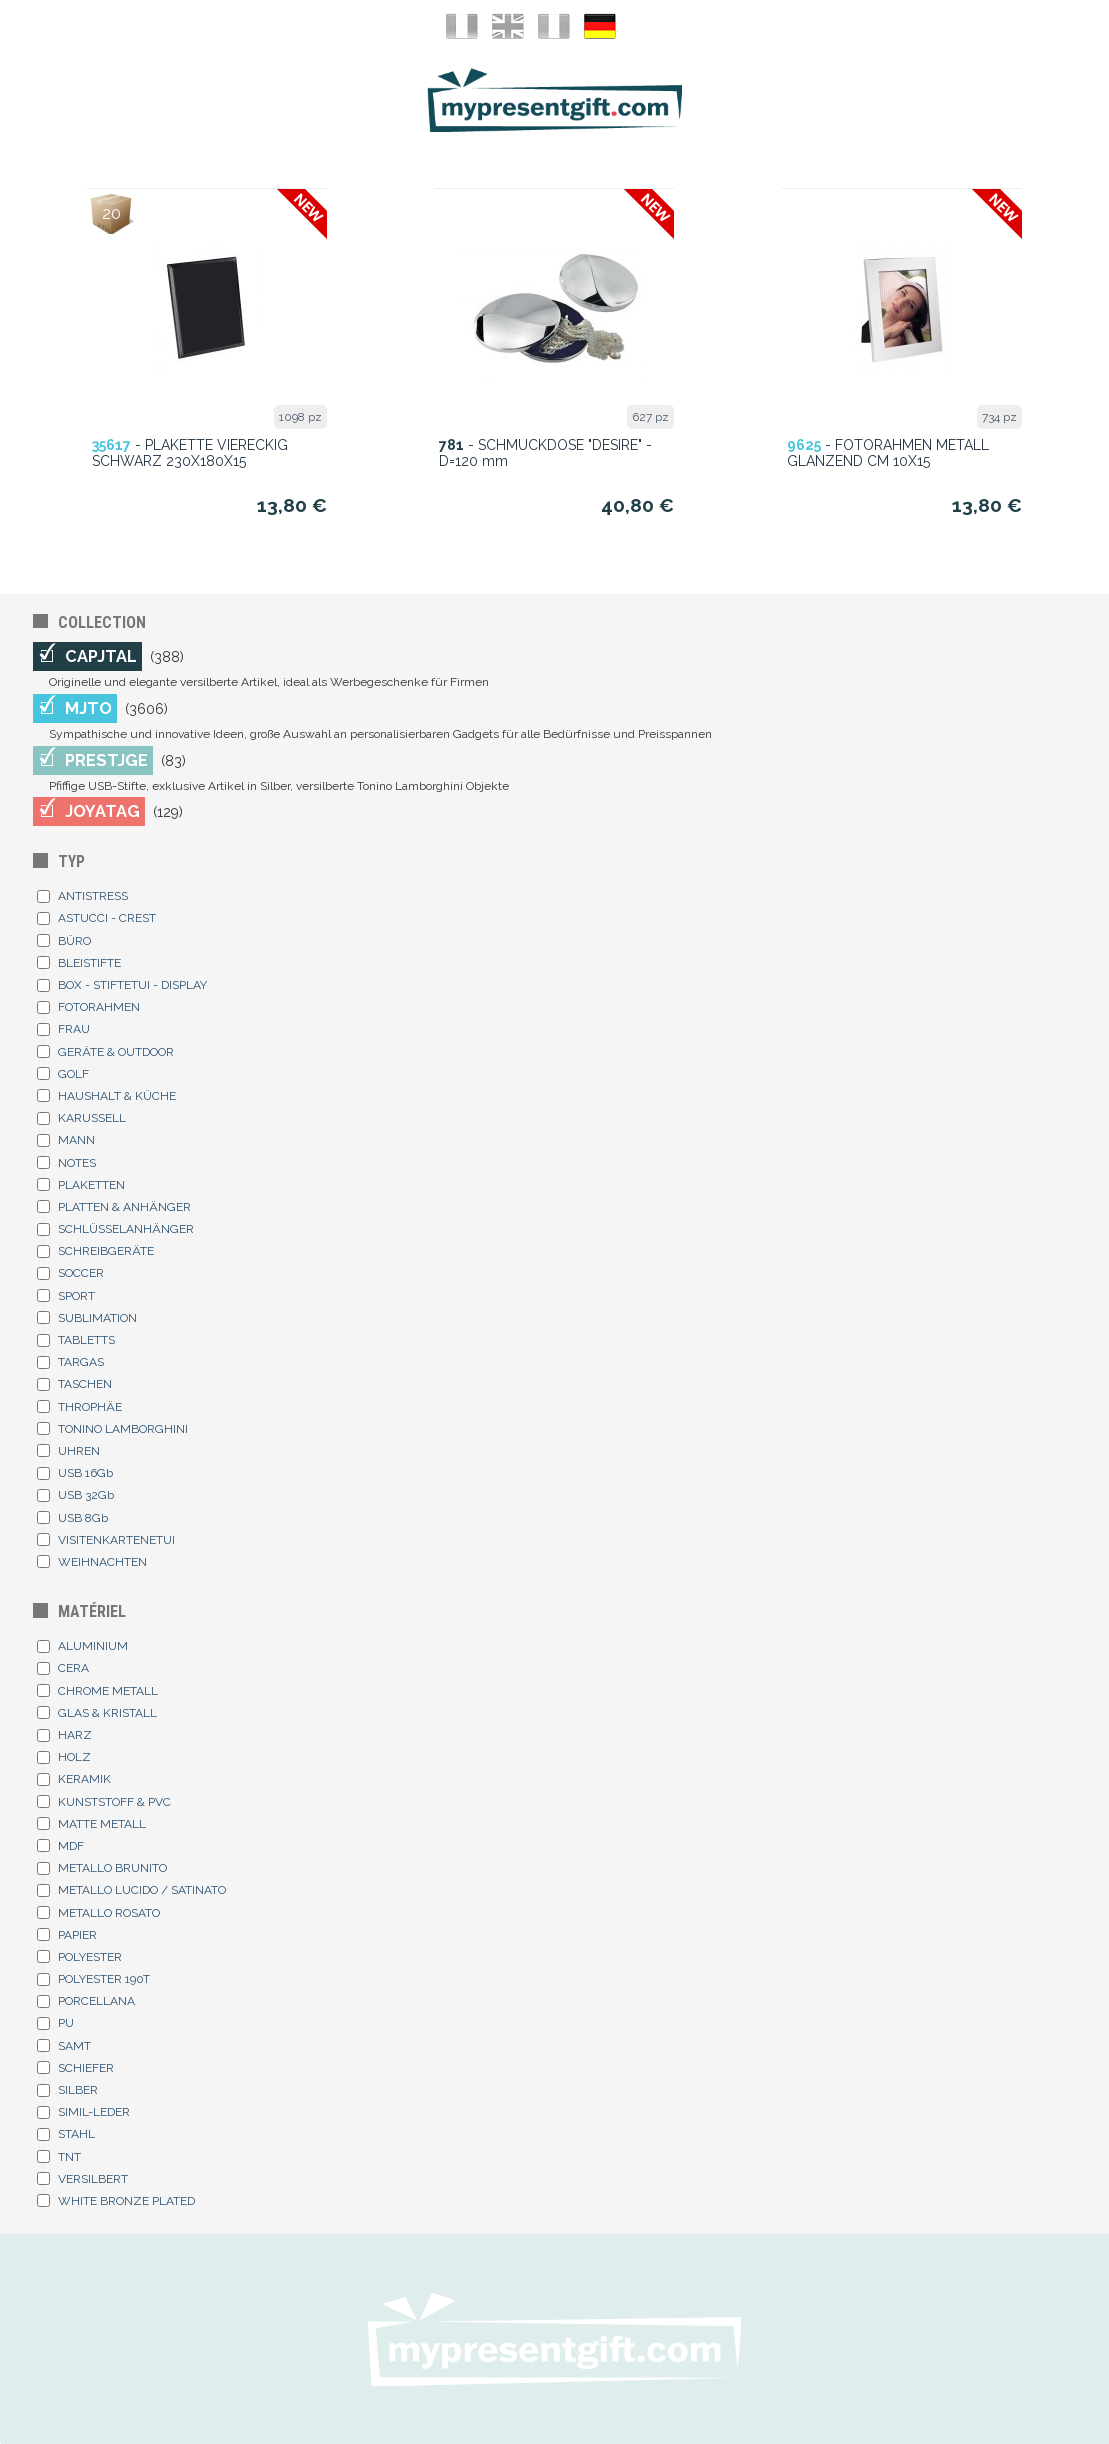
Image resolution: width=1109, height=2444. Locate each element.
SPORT (66, 1296)
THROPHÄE (79, 1407)
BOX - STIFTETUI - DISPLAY (122, 985)
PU (55, 2023)
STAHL (66, 2134)
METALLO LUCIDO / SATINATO (131, 1890)
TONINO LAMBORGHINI (112, 1429)
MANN (66, 1140)
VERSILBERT (82, 2179)
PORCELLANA (86, 2001)
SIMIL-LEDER (83, 2112)
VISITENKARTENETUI (106, 1540)
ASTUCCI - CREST (96, 918)
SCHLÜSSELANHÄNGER (115, 1229)
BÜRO (64, 941)
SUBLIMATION (87, 1318)
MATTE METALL (91, 1824)
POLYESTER (79, 1957)
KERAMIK (74, 1779)
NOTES (66, 1163)
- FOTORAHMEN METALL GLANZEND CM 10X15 (888, 453)
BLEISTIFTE (79, 963)
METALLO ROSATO (98, 1913)
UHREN (68, 1451)
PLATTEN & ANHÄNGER (114, 1207)
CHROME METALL (97, 1691)
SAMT (64, 2046)
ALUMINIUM (82, 1646)
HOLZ (64, 1757)
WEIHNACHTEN (92, 1562)
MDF (60, 1846)
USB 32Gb (75, 1495)
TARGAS (70, 1362)
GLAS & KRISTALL (97, 1713)
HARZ (64, 1735)
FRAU (63, 1029)
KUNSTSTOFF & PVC (104, 1802)
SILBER (67, 2090)
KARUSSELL (81, 1118)
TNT (59, 2157)
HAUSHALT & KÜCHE (106, 1096)
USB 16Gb (75, 1473)
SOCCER (70, 1273)
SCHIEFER (75, 2068)
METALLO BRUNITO (102, 1868)
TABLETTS (76, 1340)
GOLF (63, 1074)
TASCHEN (74, 1384)
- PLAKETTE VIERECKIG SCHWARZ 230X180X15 (190, 453)
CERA (63, 1668)
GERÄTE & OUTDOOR (105, 1052)
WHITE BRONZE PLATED (116, 2201)
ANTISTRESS (82, 896)
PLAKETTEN (81, 1185)
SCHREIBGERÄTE (95, 1251)
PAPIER (67, 1935)
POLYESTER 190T (93, 1979)
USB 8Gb (72, 1518)
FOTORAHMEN (88, 1007)
